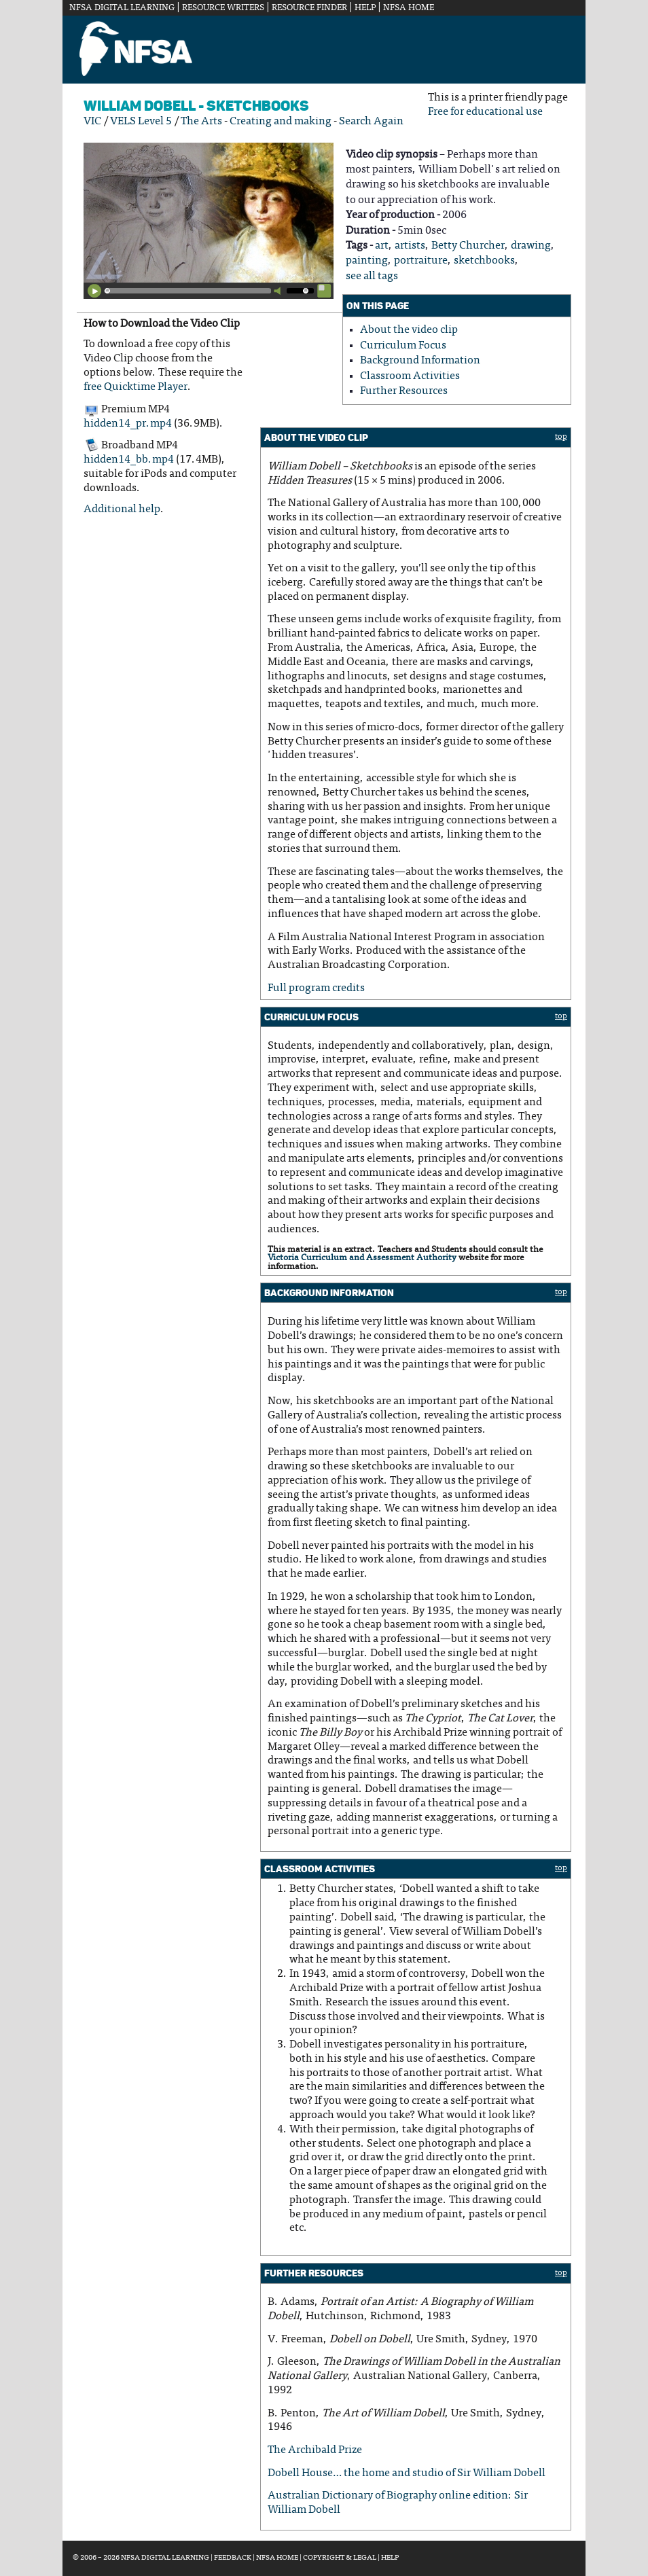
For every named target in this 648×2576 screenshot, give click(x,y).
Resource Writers (223, 8)
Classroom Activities (410, 376)
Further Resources (404, 391)
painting (367, 260)
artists (410, 245)
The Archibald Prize (315, 2450)
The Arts (201, 121)
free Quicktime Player (135, 387)
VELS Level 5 (141, 121)
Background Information (420, 360)
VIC (92, 121)
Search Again (371, 121)
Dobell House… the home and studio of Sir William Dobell (406, 2473)
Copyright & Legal (339, 2558)
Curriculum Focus (403, 345)
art (382, 245)
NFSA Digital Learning (122, 8)
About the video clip (409, 330)
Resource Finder (309, 8)
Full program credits (316, 988)
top (561, 437)
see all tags (372, 276)
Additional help (122, 509)
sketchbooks (484, 260)
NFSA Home (408, 8)
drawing (531, 245)
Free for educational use (485, 112)
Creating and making (280, 121)
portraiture (421, 260)
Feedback (232, 2558)
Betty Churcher (468, 245)
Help (365, 8)
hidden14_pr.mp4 (128, 423)
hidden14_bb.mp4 (129, 459)
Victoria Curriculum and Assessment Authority (362, 1258)
